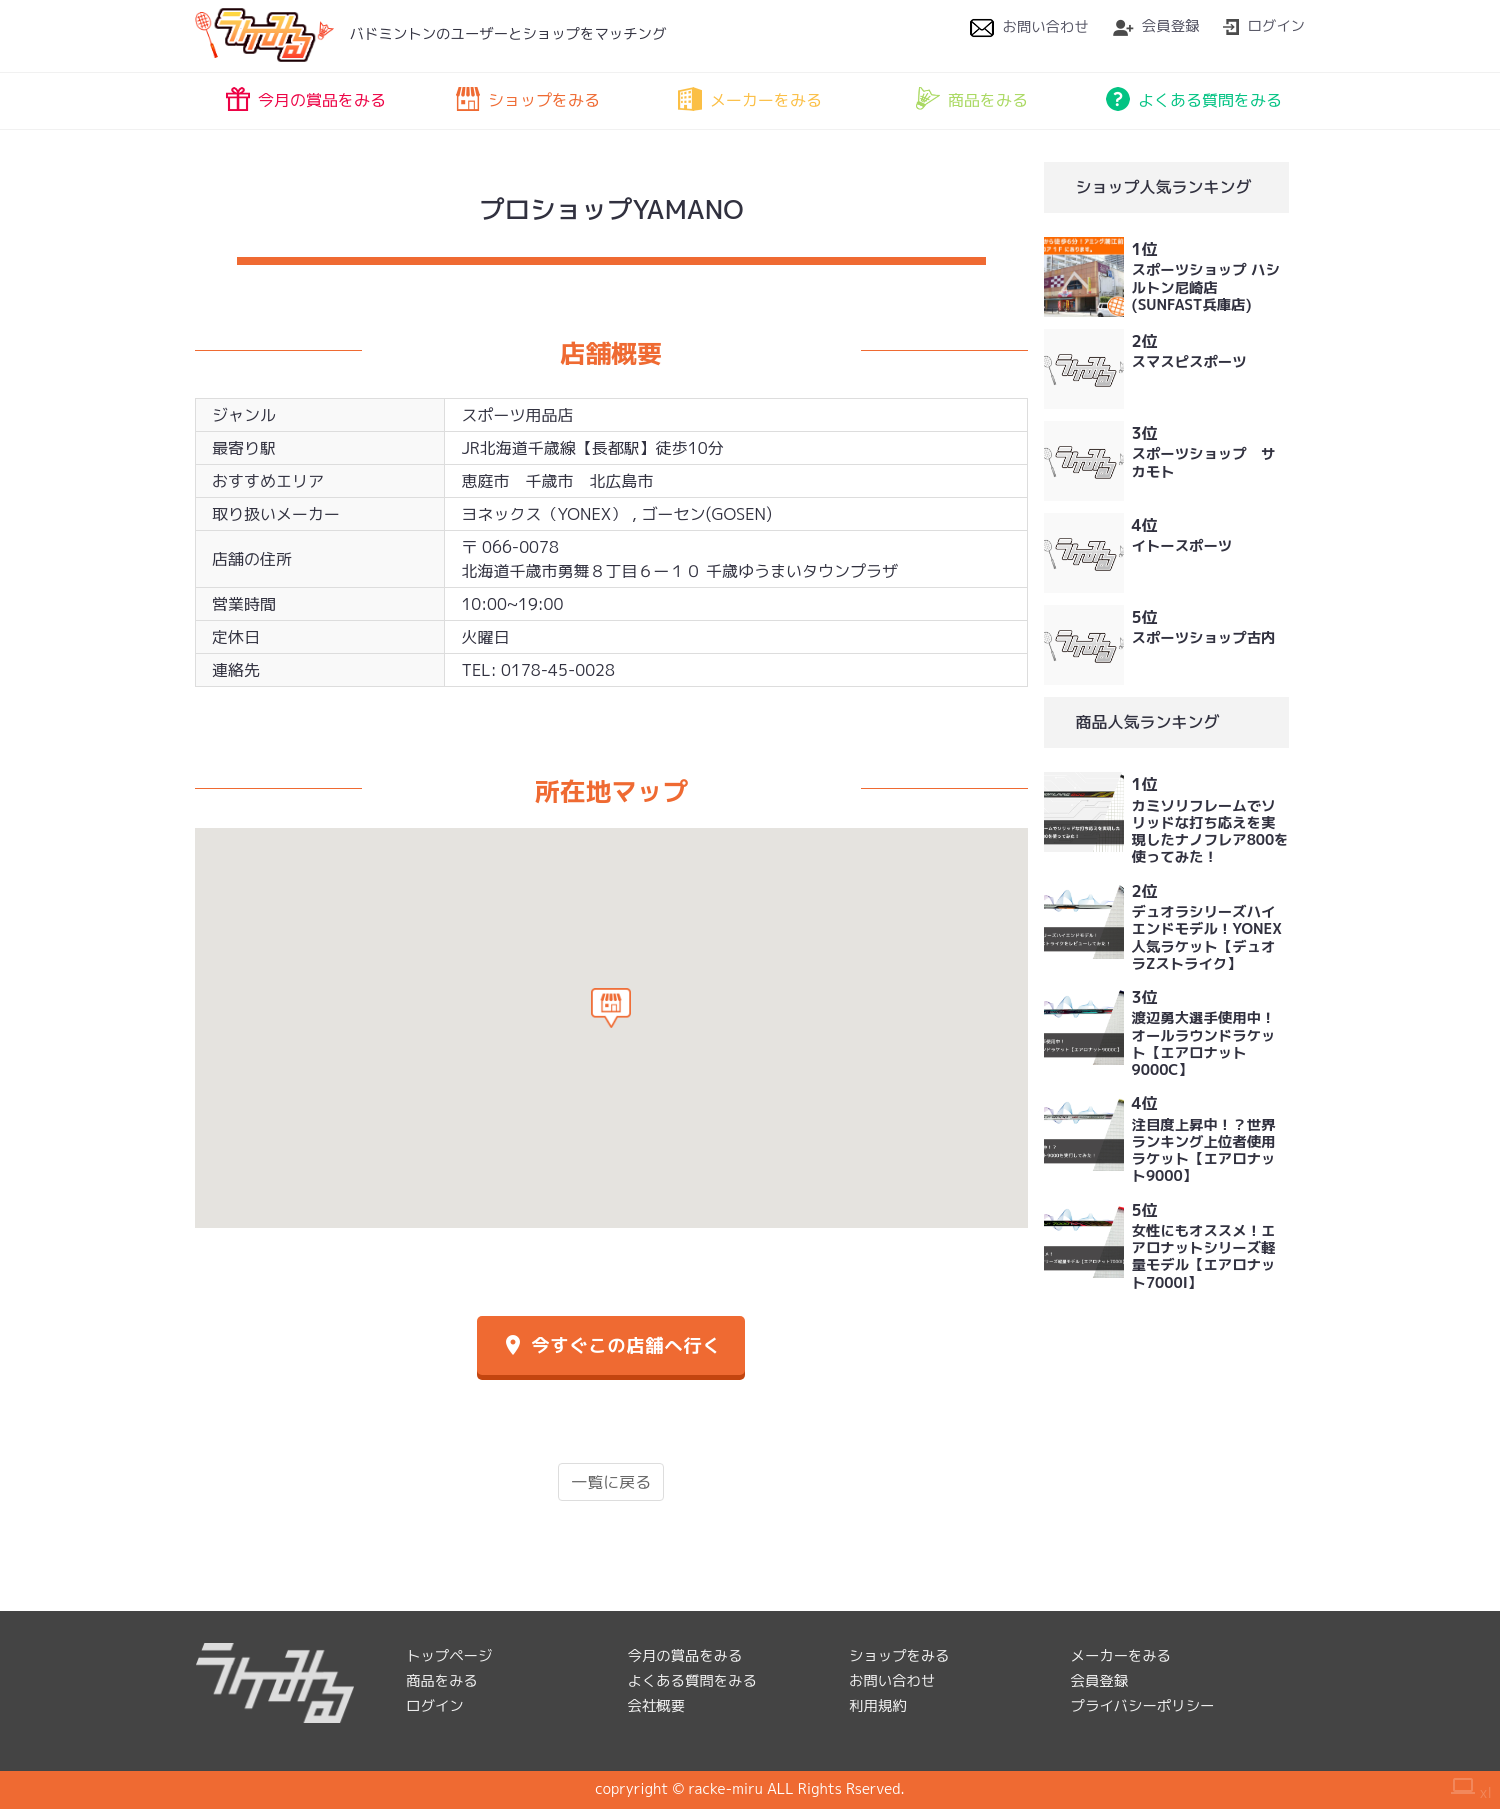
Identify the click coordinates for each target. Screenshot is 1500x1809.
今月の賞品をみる (306, 99)
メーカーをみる (750, 99)
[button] (611, 1008)
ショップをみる (528, 99)
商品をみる (972, 99)
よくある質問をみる (1194, 99)
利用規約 (878, 1706)
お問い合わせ (1029, 27)
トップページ (449, 1656)
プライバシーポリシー (1143, 1706)
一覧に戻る (611, 1482)
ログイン (1264, 26)
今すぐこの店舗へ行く (611, 1345)
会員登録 (1156, 26)
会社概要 (657, 1706)
